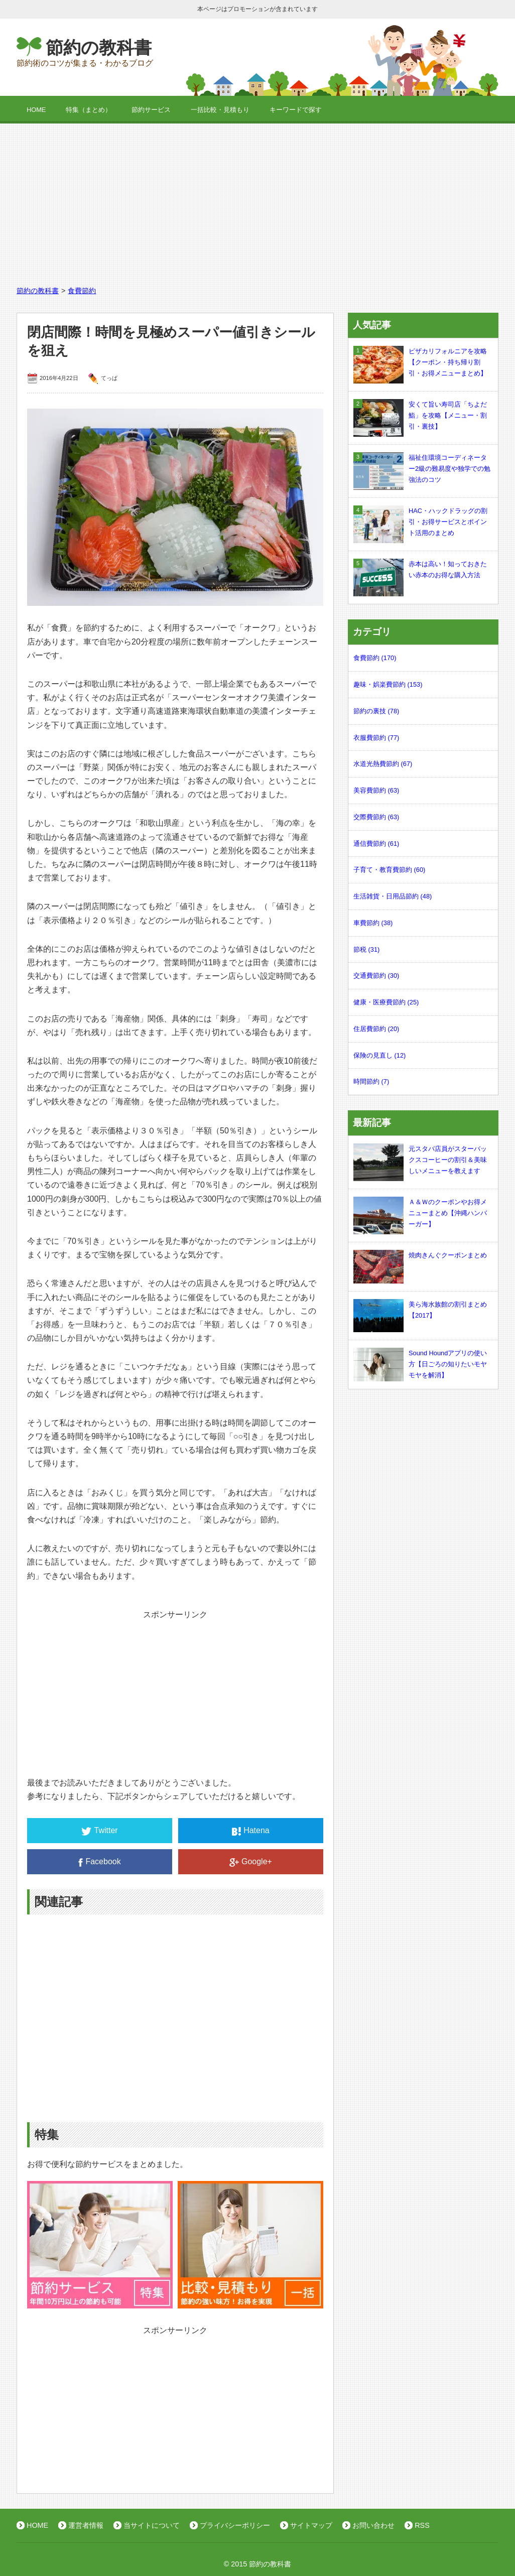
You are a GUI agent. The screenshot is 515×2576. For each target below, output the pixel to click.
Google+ (250, 1861)
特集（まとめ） (88, 109)
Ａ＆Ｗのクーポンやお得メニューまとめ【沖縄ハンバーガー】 (420, 1213)
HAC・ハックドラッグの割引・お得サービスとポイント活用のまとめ (420, 521)
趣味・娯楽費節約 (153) (387, 684)
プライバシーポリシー (235, 2525)
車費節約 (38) (373, 923)
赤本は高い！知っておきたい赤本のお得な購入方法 (420, 570)
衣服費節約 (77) (376, 737)
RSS (422, 2525)
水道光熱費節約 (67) (382, 763)
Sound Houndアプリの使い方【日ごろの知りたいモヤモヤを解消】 (420, 1364)
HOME (36, 109)
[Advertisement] (257, 198)
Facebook (99, 1861)
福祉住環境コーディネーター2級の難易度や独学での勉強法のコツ (421, 468)
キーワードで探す (296, 109)
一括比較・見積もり (220, 109)
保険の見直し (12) (379, 1055)
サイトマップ (311, 2525)
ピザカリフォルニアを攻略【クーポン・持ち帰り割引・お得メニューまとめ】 (420, 362)
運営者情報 (85, 2525)
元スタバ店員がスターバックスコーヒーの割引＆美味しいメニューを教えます (420, 1159)
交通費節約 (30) (376, 975)
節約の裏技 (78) (376, 711)
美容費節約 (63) (376, 790)
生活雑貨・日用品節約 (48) (392, 896)
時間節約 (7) (371, 1081)
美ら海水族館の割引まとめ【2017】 (420, 1310)
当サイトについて (151, 2525)
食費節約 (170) (374, 658)
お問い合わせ (373, 2525)
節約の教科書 (99, 47)
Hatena (251, 1830)
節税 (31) (366, 949)
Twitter (99, 1830)
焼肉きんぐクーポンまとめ (420, 1255)
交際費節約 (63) (376, 817)
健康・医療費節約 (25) (386, 1002)
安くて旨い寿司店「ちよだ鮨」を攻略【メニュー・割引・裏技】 (420, 415)
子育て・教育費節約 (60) (389, 869)
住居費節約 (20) (376, 1029)
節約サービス (151, 109)
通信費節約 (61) (376, 843)
